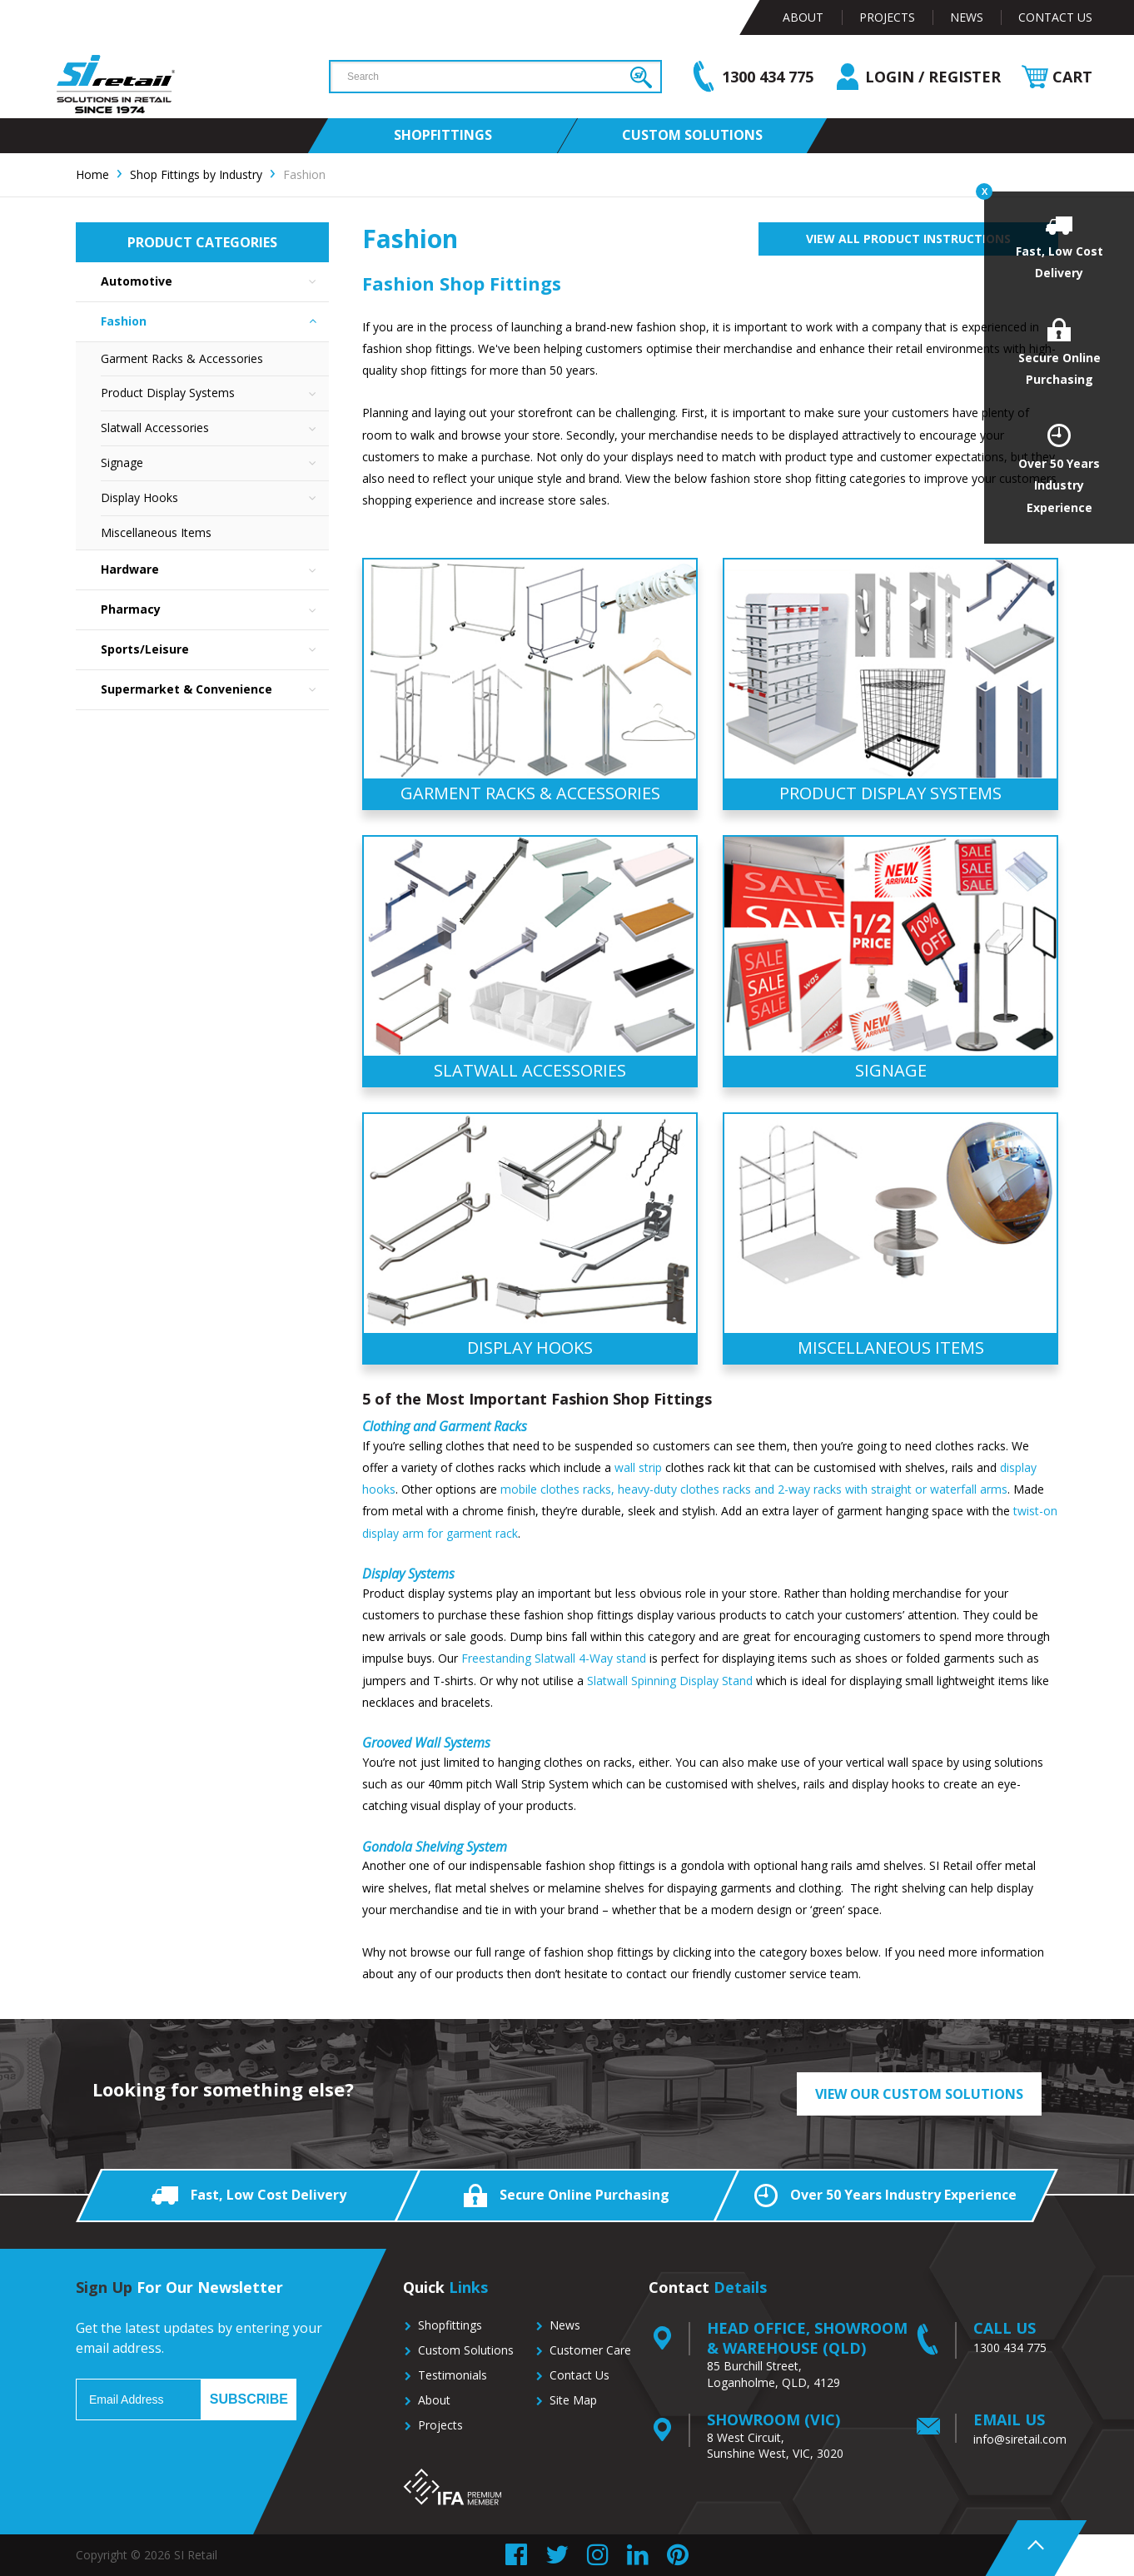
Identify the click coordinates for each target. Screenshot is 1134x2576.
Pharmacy (215, 609)
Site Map (573, 2400)
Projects (887, 17)
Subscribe (249, 2399)
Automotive (215, 281)
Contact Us (1055, 17)
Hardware (215, 569)
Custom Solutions (466, 2350)
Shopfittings (450, 2325)
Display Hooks (215, 498)
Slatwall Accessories (215, 428)
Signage (215, 463)
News (966, 17)
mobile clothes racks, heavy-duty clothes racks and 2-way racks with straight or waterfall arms (753, 1489)
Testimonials (452, 2375)
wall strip (638, 1467)
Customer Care (590, 2350)
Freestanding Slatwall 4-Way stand (553, 1658)
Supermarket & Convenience (215, 689)
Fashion (215, 321)
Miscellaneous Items (156, 532)
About (803, 17)
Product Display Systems (215, 393)
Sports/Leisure (215, 649)
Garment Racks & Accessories (182, 358)
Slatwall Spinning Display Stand (670, 1680)
